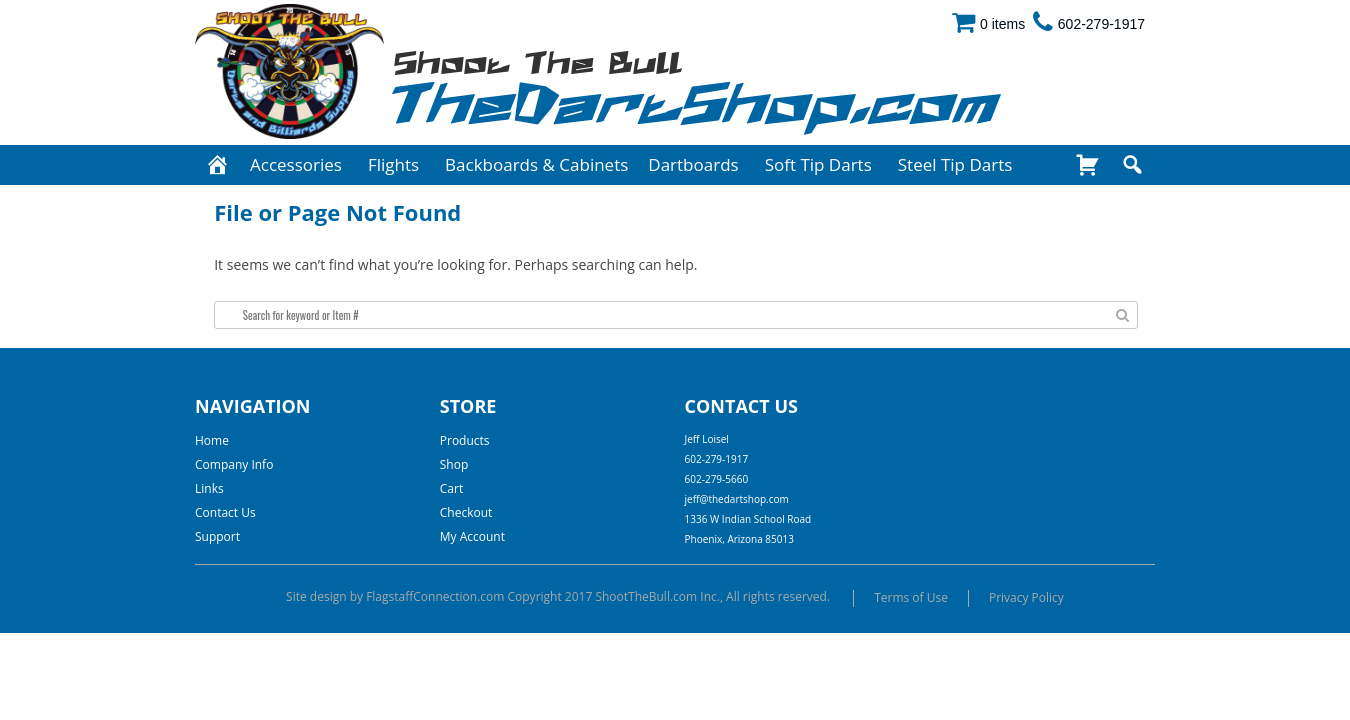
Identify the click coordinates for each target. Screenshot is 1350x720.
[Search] (1132, 165)
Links (209, 488)
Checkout (466, 512)
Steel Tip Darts (955, 164)
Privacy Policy (1026, 597)
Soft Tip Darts (818, 164)
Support (217, 536)
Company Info (234, 464)
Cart (451, 488)
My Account (472, 536)
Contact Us (225, 512)
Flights (393, 164)
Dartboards (693, 164)
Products (465, 440)
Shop (454, 464)
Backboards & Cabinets (536, 164)
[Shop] (1087, 165)
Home (212, 440)
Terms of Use (911, 597)
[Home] (217, 165)
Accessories (296, 164)
